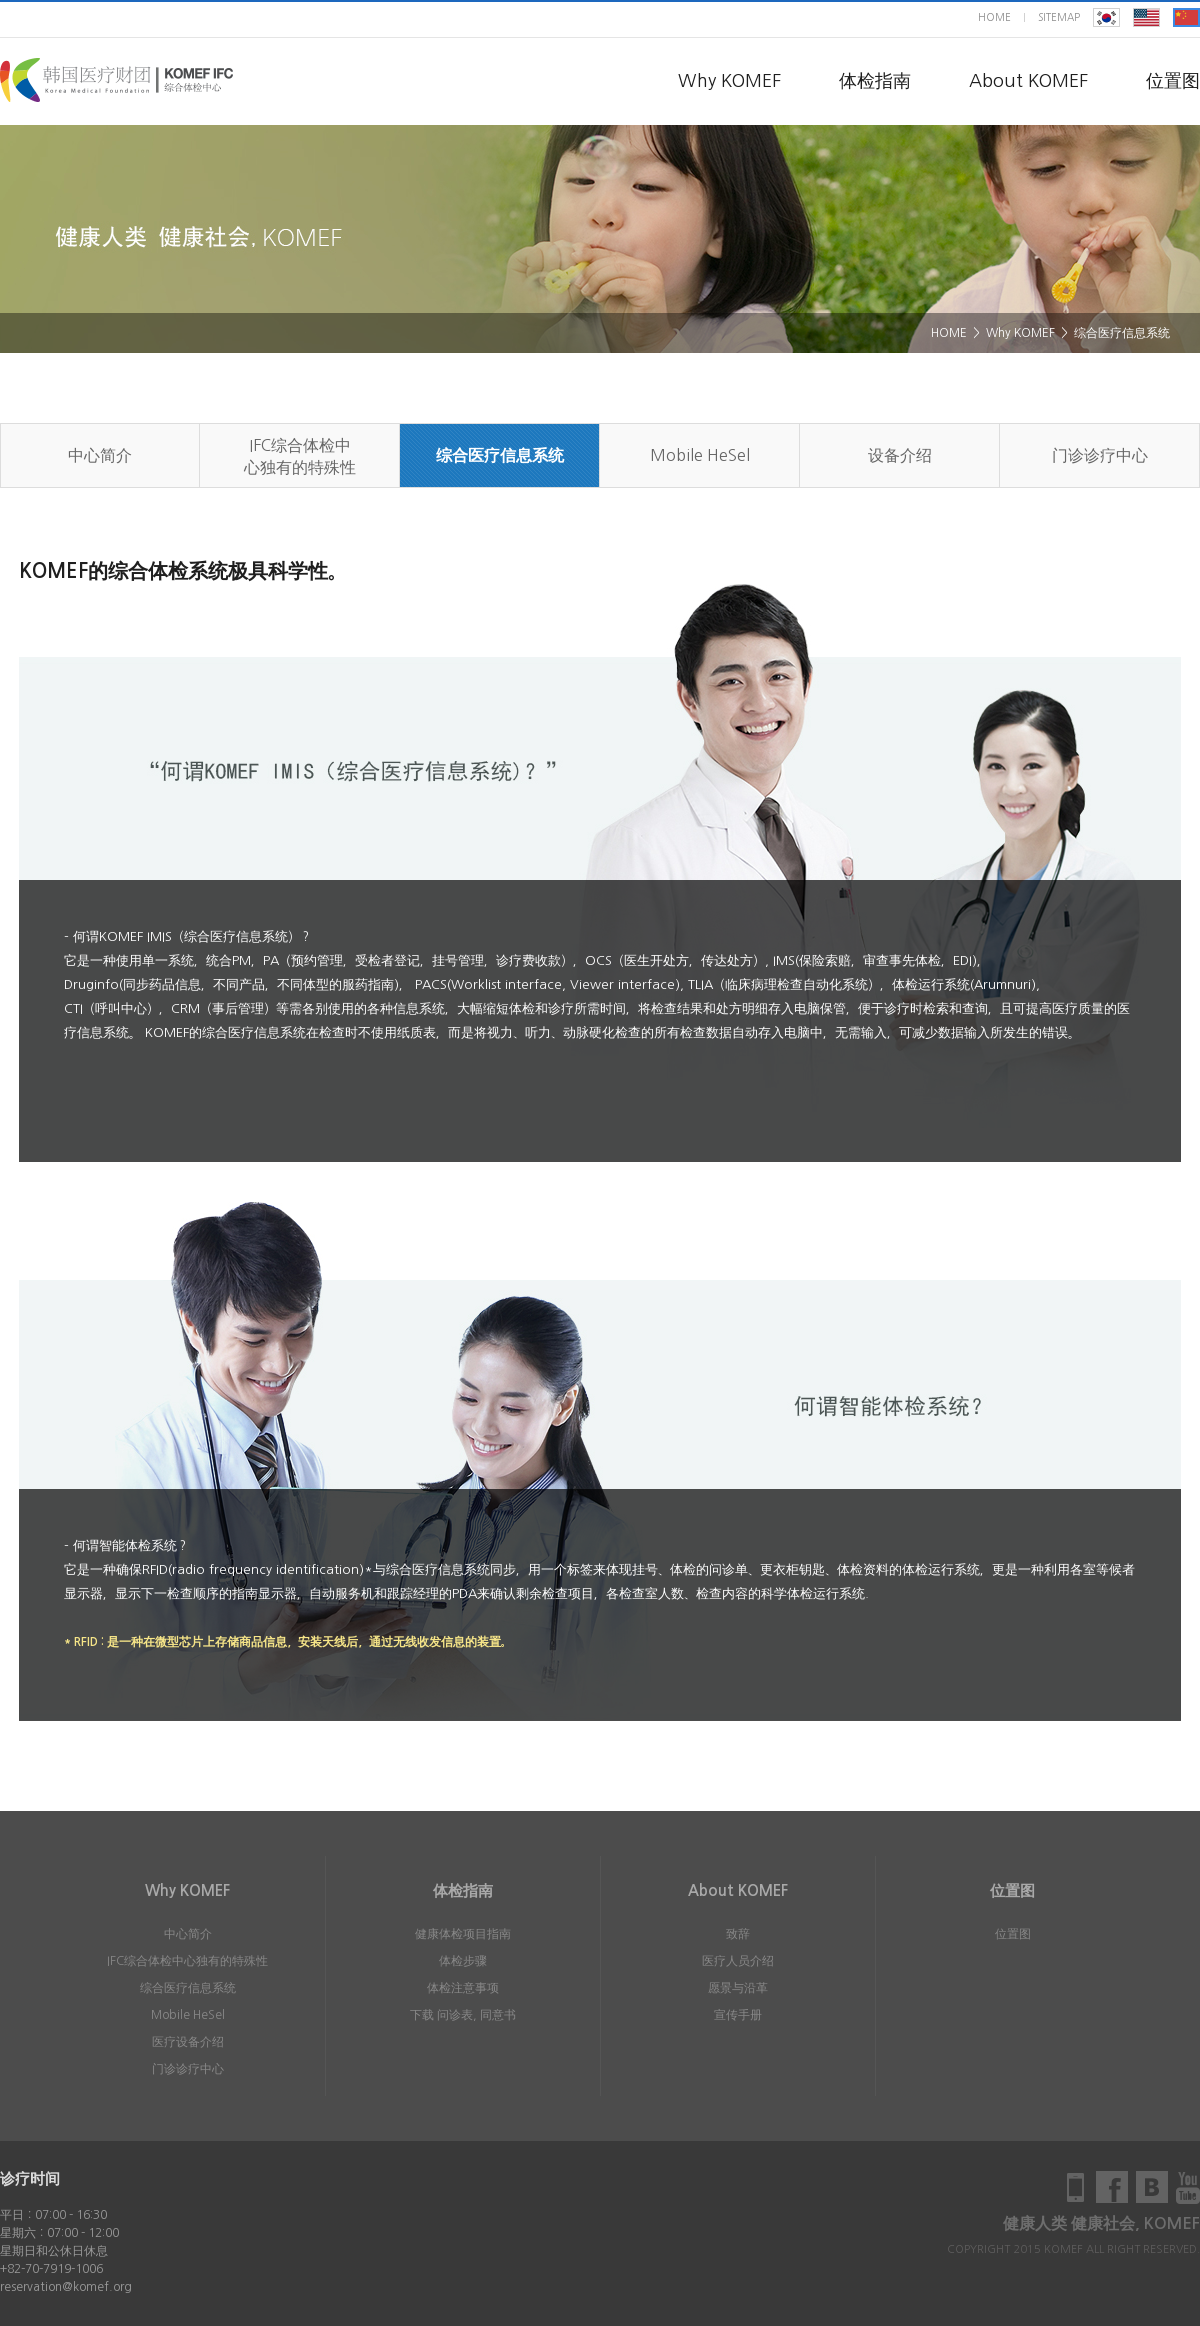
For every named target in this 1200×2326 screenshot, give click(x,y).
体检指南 (875, 81)
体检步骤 (463, 1961)
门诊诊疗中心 (1100, 455)
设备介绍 (900, 455)
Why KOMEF (729, 81)
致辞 (738, 1934)
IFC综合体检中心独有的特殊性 (300, 456)
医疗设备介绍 (188, 2042)
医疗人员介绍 (738, 1961)
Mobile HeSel (700, 455)
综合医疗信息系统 (500, 455)
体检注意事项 (463, 1988)
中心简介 (100, 455)
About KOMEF (1028, 81)
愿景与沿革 (738, 1988)
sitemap (1059, 17)
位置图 (1173, 81)
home (994, 17)
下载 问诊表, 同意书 (463, 2015)
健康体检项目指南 (463, 1934)
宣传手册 (738, 2015)
